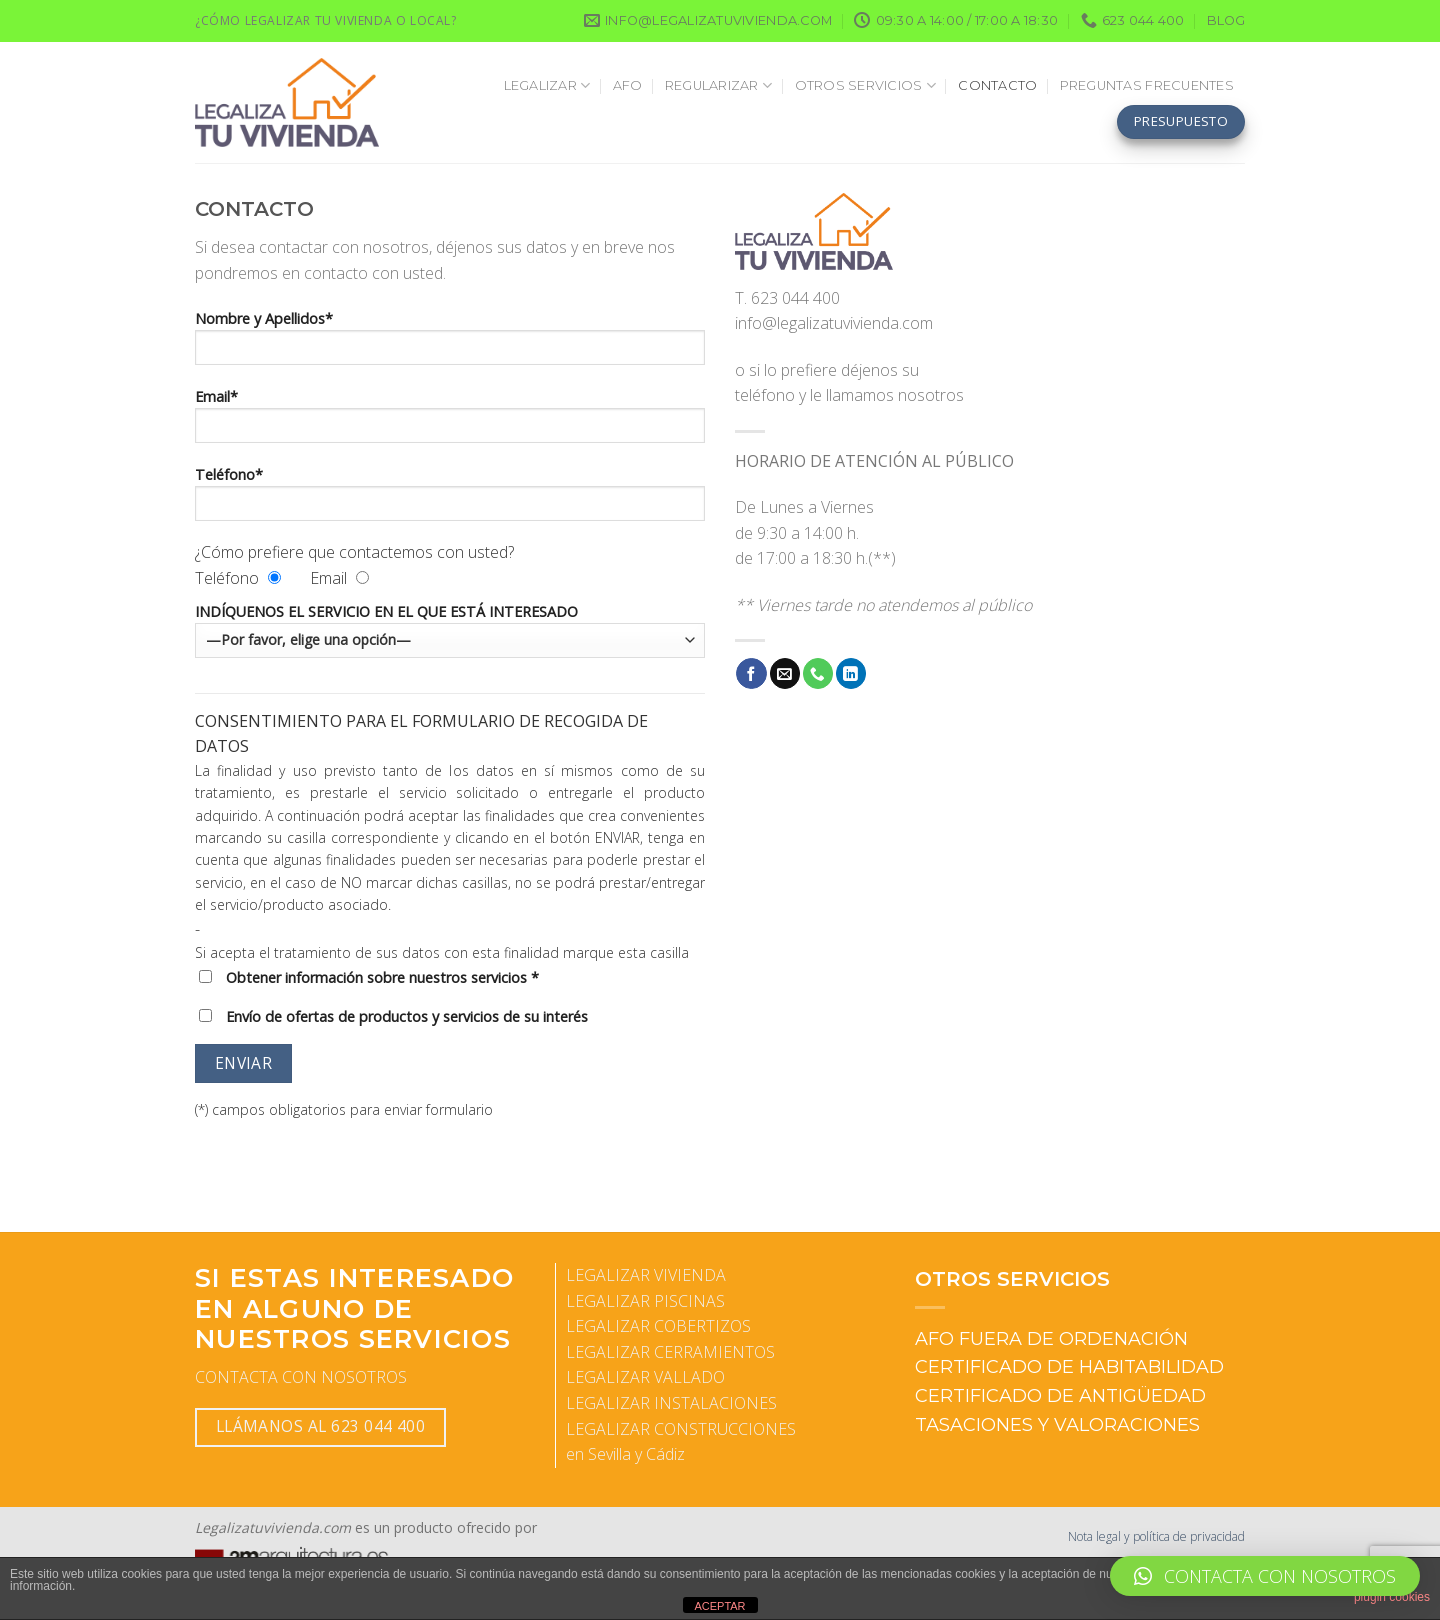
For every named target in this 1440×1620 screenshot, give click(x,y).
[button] (1265, 1576)
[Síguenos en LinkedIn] (851, 673)
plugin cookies (1392, 1597)
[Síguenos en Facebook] (751, 673)
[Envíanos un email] (785, 673)
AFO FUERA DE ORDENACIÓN (1051, 1339)
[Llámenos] (818, 673)
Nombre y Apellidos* (450, 344)
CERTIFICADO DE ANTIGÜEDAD (1060, 1396)
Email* (450, 422)
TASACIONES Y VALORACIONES (1057, 1425)
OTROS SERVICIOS (865, 85)
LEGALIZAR (547, 85)
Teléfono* (450, 500)
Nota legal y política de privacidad (1156, 1536)
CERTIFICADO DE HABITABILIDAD (1069, 1367)
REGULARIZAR (718, 85)
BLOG (1226, 20)
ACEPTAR (719, 1606)
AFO (628, 85)
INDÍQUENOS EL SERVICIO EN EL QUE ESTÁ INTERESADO (450, 630)
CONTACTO (997, 85)
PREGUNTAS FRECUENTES (1147, 85)
